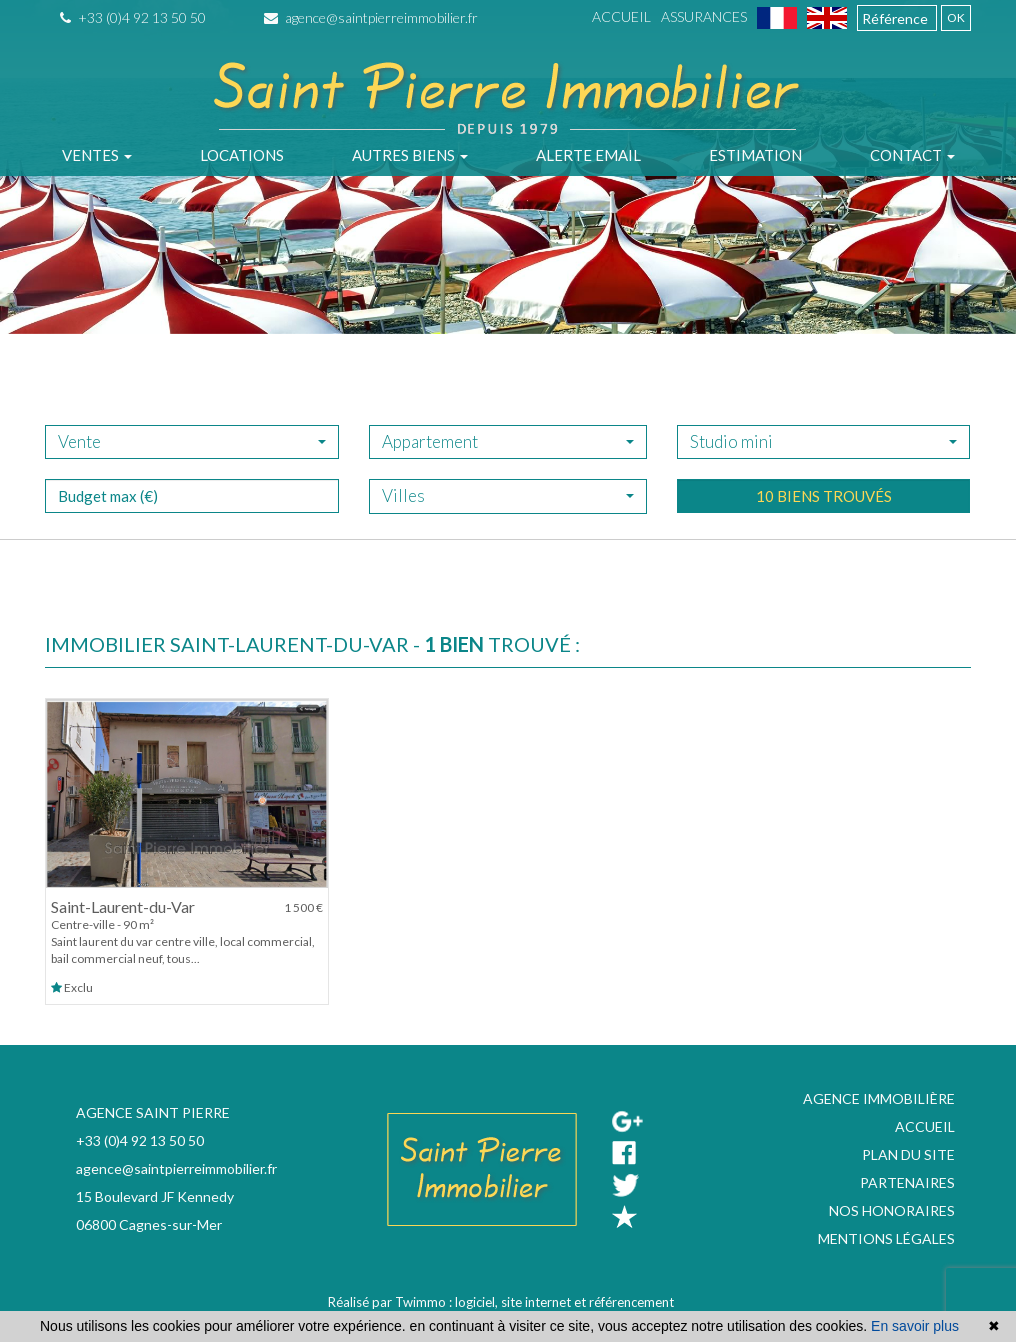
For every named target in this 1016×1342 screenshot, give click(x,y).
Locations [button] (242, 155)
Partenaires (907, 1182)
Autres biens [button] (410, 155)
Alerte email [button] (588, 155)
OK (956, 17)
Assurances (704, 16)
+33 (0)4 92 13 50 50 (133, 17)
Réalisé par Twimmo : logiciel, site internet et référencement (501, 1302)
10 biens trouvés (824, 528)
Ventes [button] (97, 155)
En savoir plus (915, 1326)
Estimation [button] (755, 155)
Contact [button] (912, 155)
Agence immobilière (879, 1098)
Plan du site (908, 1154)
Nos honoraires (892, 1210)
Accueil (621, 16)
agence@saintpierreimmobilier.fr (371, 17)
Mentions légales (886, 1238)
